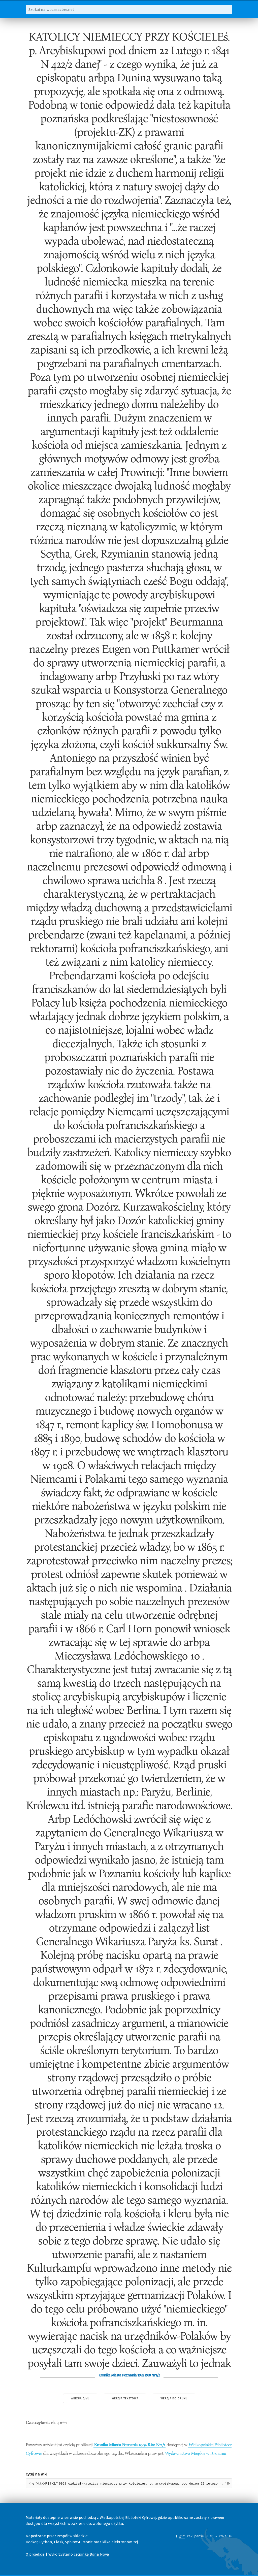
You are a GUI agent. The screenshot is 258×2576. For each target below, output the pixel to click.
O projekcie (35, 2554)
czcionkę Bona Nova (91, 2554)
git (182, 2536)
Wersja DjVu (80, 2398)
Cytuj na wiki (36, 2474)
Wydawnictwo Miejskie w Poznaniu (195, 2453)
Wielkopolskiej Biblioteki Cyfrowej (128, 2517)
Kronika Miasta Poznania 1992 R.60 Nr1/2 (129, 2444)
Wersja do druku (173, 2398)
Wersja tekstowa (125, 2398)
